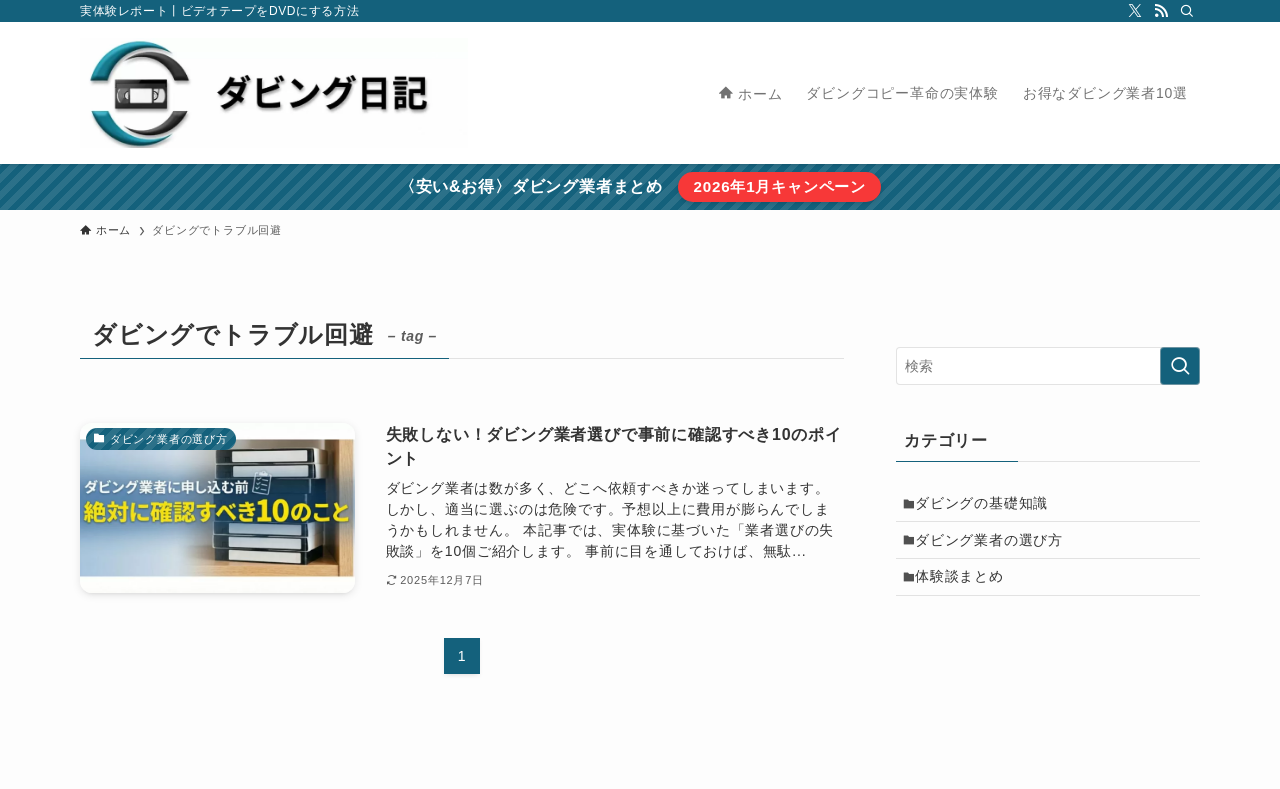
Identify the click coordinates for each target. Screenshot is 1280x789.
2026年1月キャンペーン (779, 186)
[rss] (1161, 11)
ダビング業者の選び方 (995, 547)
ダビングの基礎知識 (987, 505)
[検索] (1187, 11)
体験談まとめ (965, 588)
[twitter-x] (1135, 11)
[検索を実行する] (1180, 366)
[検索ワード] (1048, 366)
